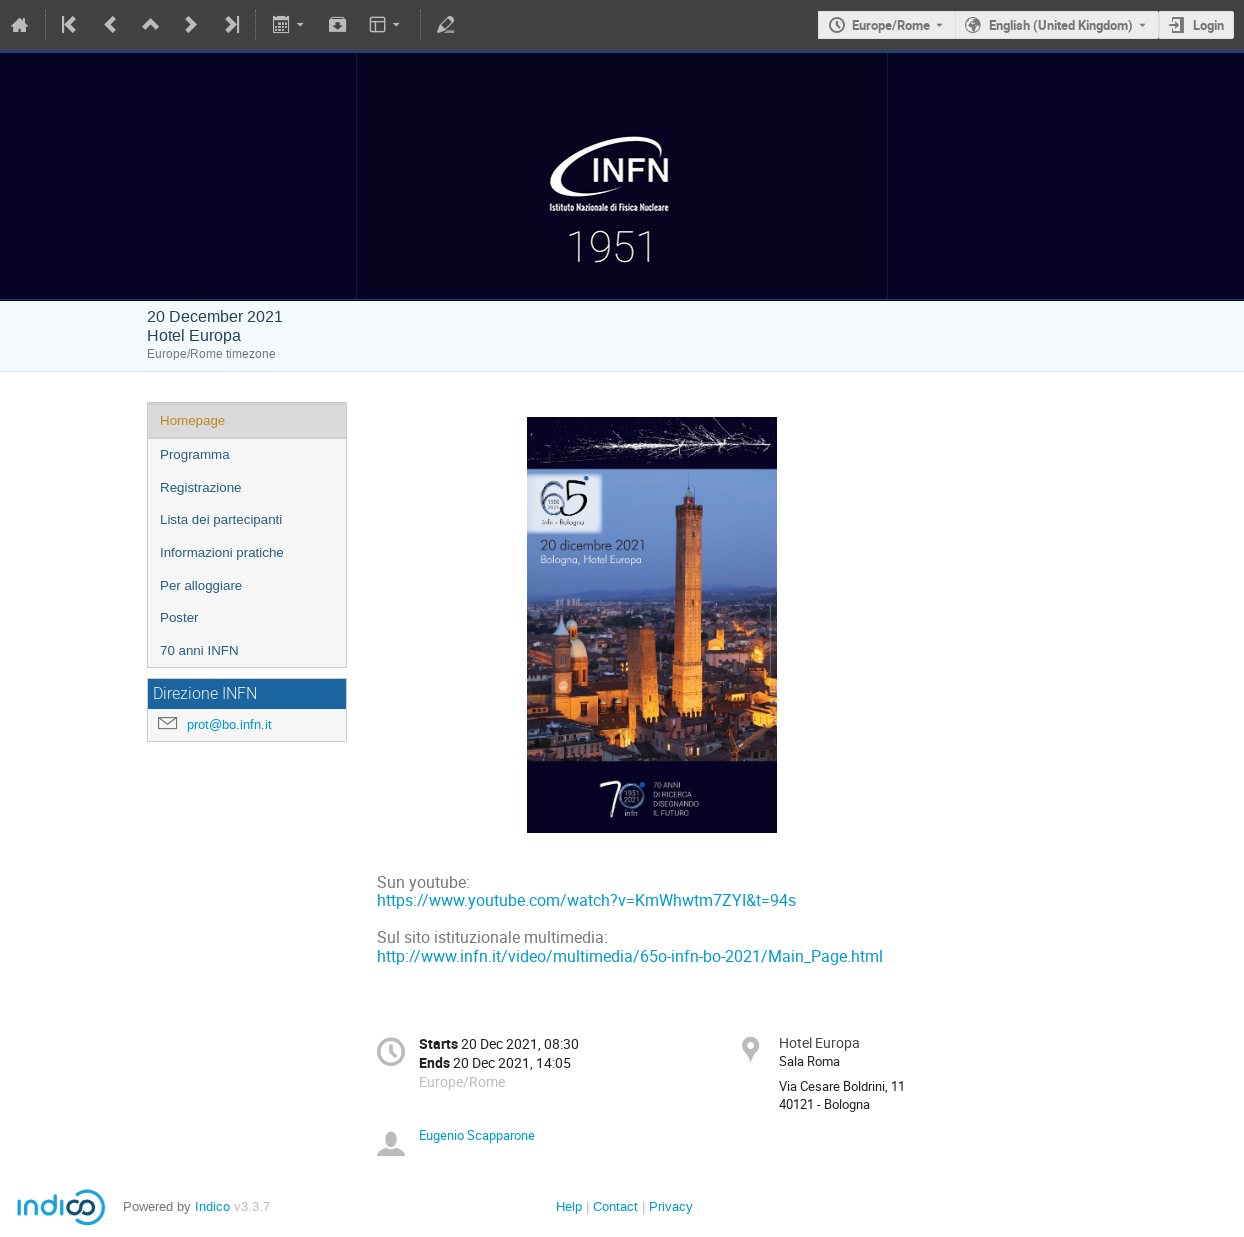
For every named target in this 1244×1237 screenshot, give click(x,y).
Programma (195, 454)
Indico (212, 1206)
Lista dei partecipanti (221, 519)
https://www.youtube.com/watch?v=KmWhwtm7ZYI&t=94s (586, 900)
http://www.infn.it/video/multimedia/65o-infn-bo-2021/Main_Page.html (630, 956)
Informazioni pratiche (222, 552)
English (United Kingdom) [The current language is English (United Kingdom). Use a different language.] (1061, 25)
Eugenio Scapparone (477, 1135)
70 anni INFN (199, 650)
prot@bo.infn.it (229, 724)
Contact (615, 1206)
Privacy (671, 1206)
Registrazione (201, 487)
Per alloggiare (201, 585)
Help (569, 1206)
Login (1208, 25)
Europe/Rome (891, 25)
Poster (179, 617)
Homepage (192, 420)
